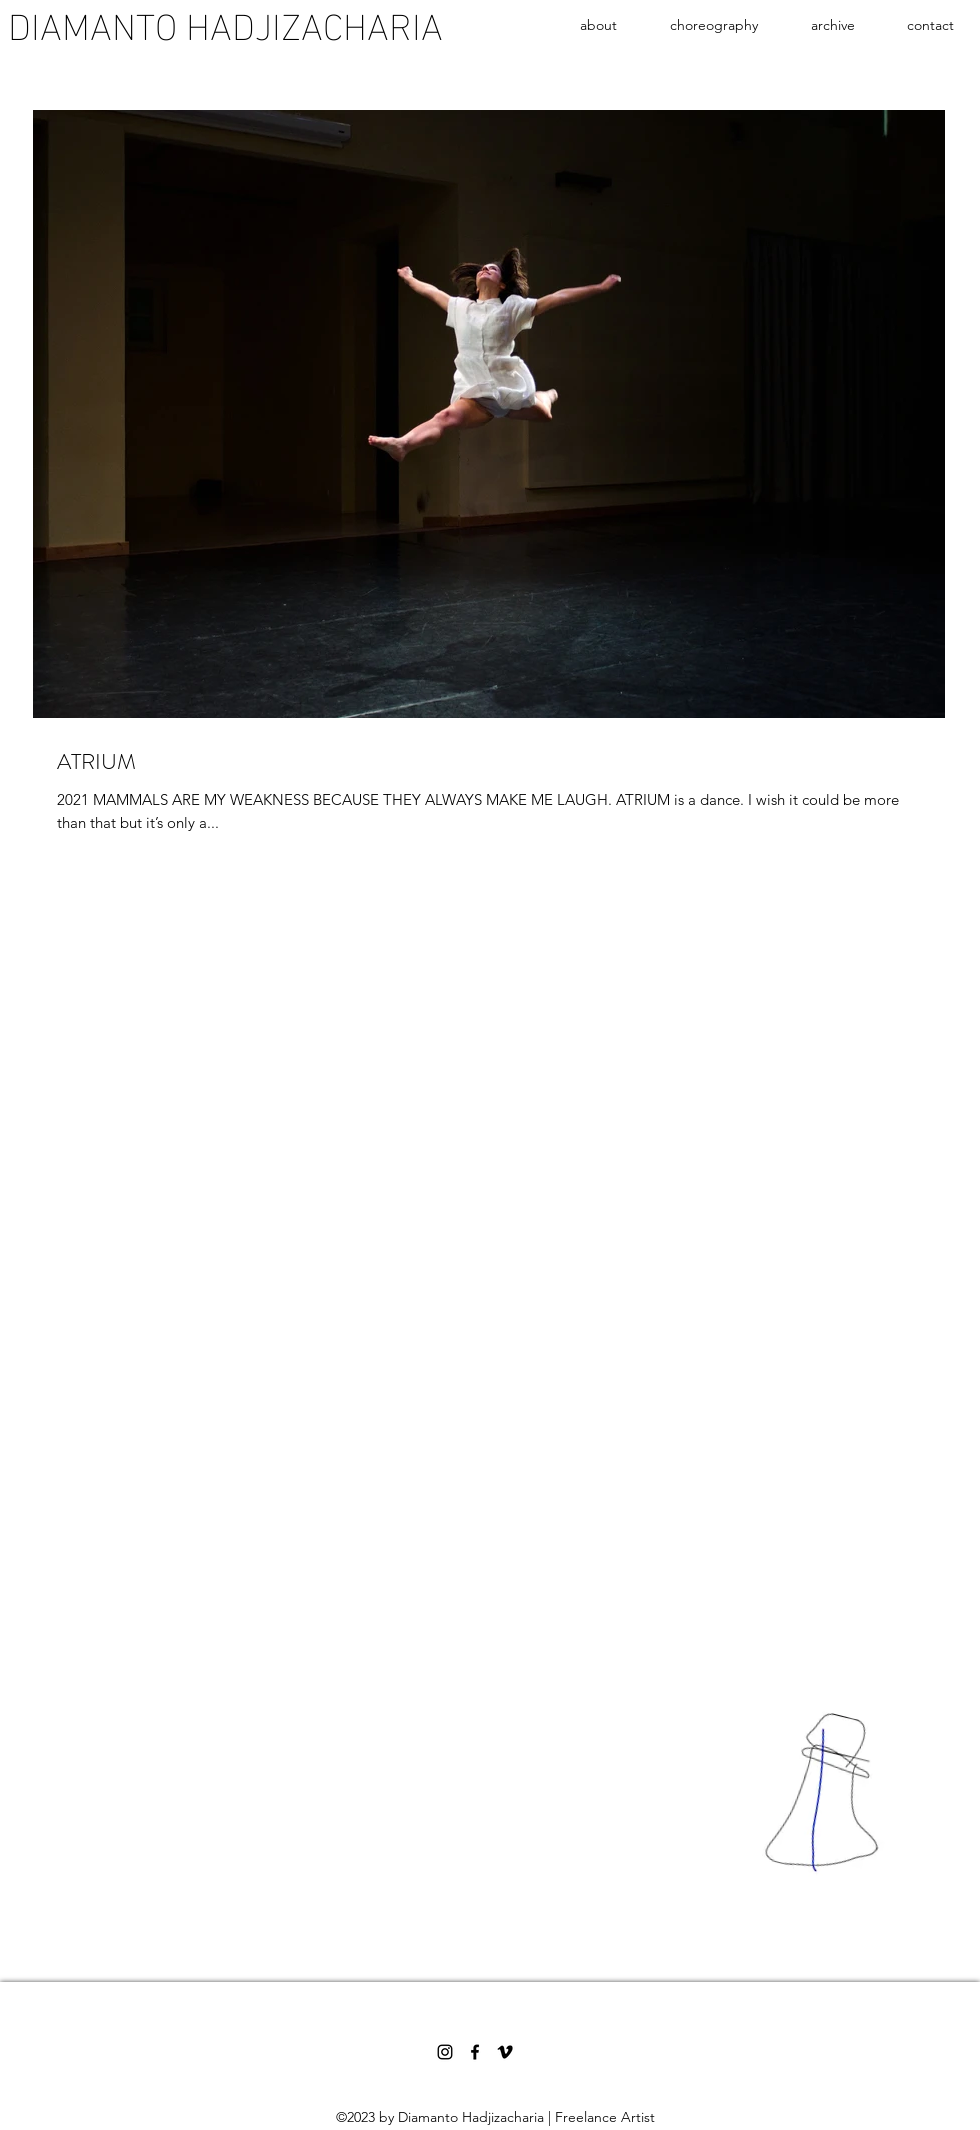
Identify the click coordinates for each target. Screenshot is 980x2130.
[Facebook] (475, 2052)
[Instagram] (445, 2052)
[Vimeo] (505, 2052)
